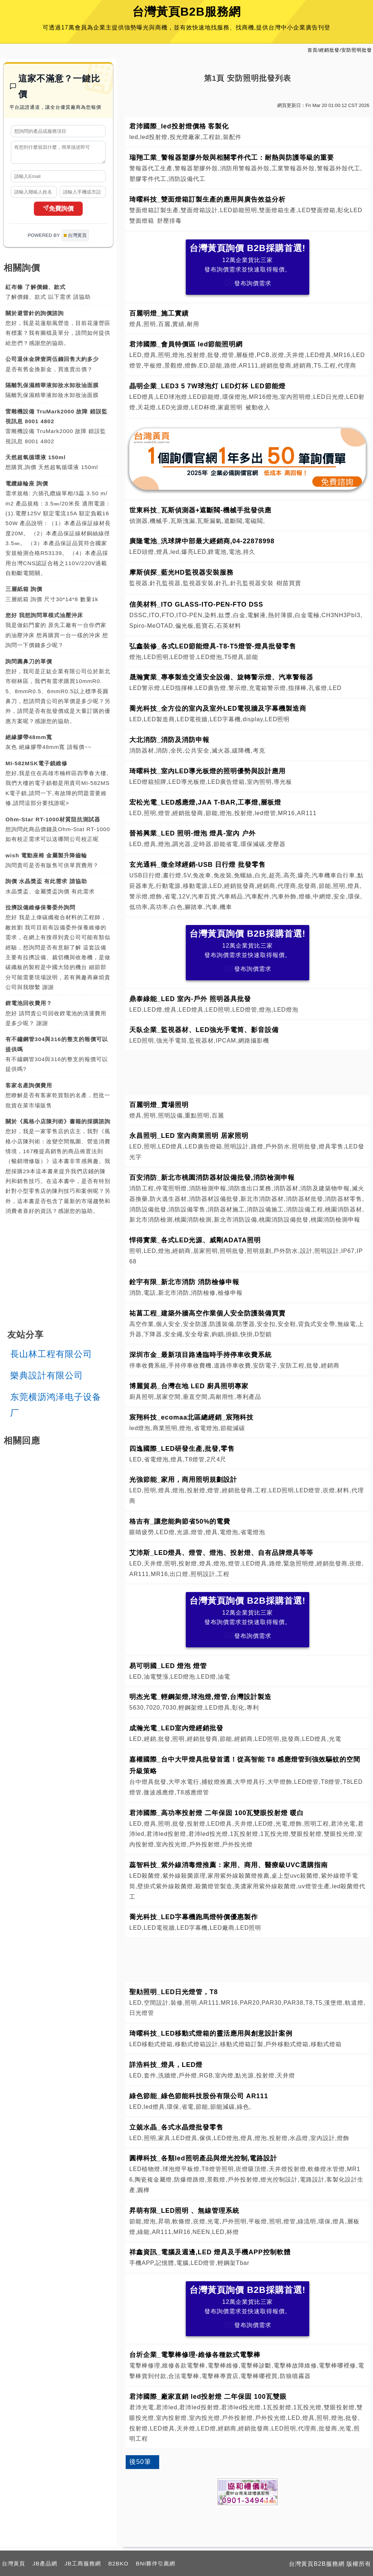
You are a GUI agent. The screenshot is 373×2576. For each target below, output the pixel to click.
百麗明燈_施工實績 (159, 313)
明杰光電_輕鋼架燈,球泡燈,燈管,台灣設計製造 (200, 1696)
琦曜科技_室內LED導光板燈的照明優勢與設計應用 (207, 771)
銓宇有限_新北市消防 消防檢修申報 (184, 1282)
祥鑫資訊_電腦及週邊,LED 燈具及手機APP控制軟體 (210, 2252)
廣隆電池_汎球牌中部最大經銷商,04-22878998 (202, 541)
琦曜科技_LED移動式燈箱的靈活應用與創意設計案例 (210, 2033)
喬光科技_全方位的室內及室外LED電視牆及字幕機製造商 (217, 708)
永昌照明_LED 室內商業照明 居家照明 (188, 1135)
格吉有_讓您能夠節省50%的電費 (179, 1521)
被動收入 (258, 407)
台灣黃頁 (13, 2563)
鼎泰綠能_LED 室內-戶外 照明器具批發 (190, 999)
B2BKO (118, 2563)
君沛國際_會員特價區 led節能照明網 (186, 344)
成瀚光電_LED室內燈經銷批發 (176, 1728)
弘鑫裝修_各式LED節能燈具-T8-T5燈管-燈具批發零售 (212, 646)
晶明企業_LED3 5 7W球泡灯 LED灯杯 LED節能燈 (207, 386)
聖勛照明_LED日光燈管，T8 (173, 1992)
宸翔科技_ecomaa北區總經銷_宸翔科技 (191, 1417)
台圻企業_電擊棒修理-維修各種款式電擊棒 (194, 2354)
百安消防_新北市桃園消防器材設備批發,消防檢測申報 (212, 1177)
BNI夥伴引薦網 (155, 2563)
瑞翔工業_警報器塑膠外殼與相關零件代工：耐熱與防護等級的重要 (231, 157)
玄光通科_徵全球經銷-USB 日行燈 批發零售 (197, 864)
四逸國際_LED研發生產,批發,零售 (182, 1448)
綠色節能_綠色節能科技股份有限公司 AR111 (198, 2096)
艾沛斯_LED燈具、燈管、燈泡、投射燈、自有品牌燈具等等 (221, 1552)
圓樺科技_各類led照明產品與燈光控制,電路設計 (203, 2158)
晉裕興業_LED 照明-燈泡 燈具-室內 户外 (192, 833)
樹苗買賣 (288, 583)
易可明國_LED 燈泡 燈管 (168, 1666)
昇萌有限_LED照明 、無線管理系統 (184, 2210)
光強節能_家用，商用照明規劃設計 (183, 1479)
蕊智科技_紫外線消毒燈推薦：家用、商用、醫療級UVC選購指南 (228, 1865)
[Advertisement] (247, 1071)
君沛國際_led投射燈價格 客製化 (179, 126)
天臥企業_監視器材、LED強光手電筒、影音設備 (204, 1029)
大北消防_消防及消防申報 (169, 739)
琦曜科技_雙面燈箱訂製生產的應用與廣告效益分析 (207, 199)
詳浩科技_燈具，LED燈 (166, 2064)
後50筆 (140, 2461)
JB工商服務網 (82, 2563)
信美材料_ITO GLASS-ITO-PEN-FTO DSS (196, 604)
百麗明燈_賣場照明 (159, 1104)
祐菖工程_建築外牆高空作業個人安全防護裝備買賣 (207, 1313)
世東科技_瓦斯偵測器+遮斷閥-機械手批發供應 (200, 510)
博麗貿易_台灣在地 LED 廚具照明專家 (188, 1386)
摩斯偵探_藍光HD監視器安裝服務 (181, 572)
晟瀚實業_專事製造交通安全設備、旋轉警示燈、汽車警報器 (221, 677)
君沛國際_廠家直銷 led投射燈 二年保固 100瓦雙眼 (208, 2396)
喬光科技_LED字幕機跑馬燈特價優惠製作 (193, 1917)
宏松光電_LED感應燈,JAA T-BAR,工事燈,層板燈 (205, 802)
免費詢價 (58, 211)
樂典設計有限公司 (46, 1379)
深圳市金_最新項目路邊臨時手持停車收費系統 (200, 1354)
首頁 (312, 50)
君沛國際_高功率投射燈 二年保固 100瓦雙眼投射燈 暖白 (216, 1813)
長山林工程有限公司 (51, 1357)
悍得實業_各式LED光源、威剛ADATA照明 (195, 1240)
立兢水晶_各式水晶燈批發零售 (176, 2127)
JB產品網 (44, 2563)
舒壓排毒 (169, 221)
